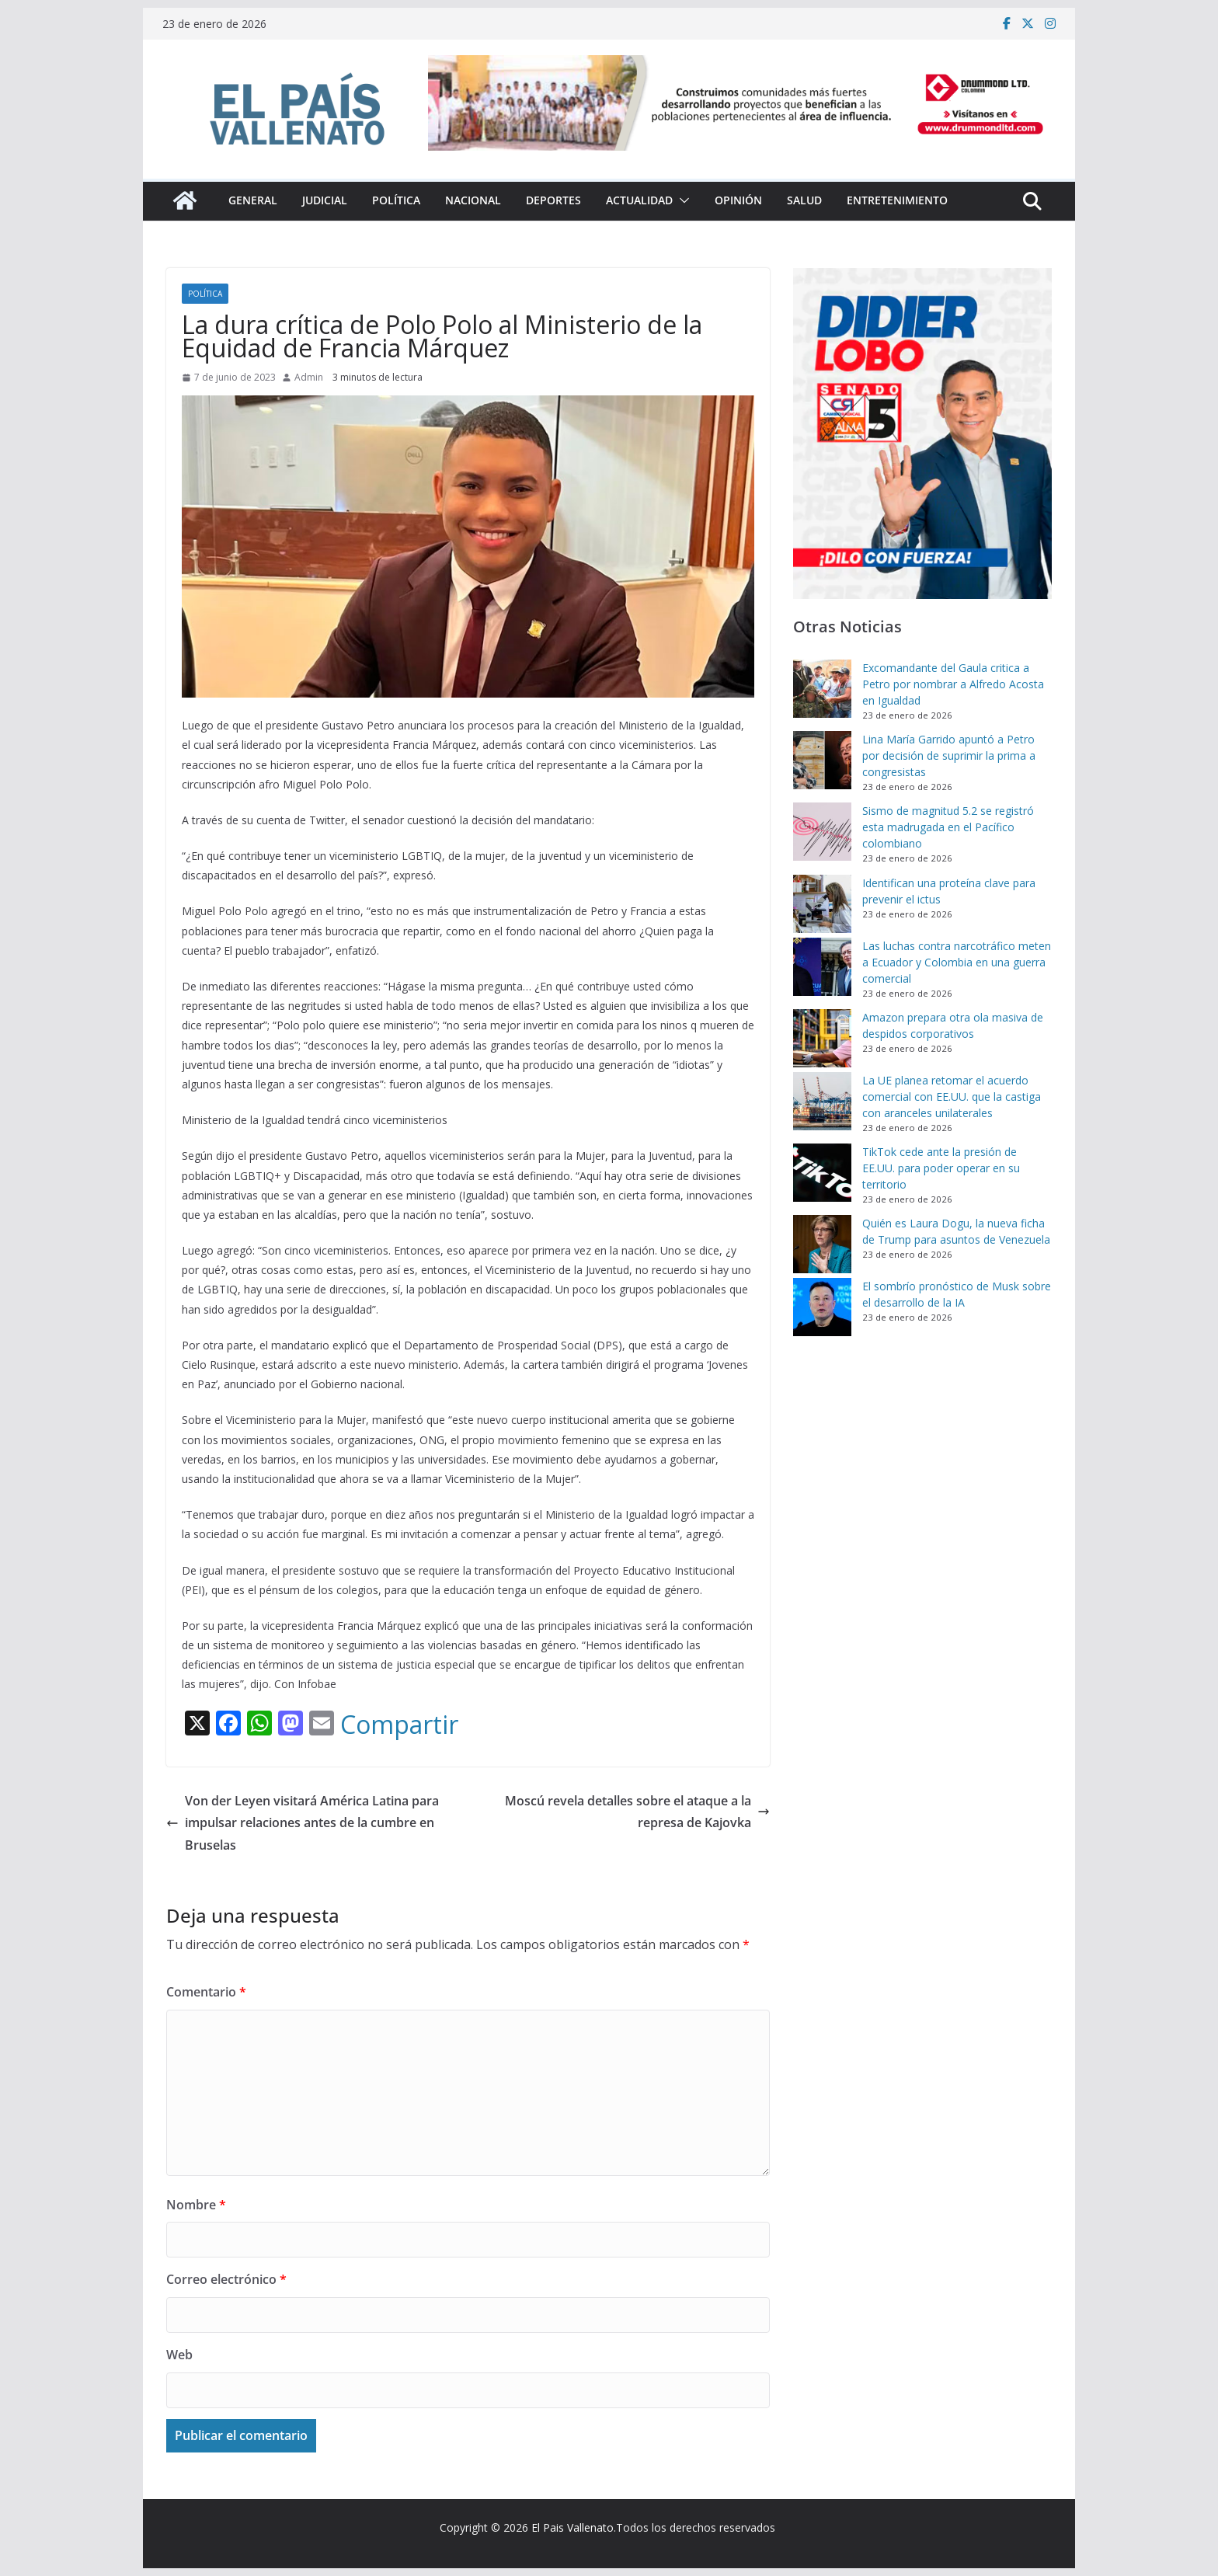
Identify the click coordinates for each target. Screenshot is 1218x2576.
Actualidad (639, 200)
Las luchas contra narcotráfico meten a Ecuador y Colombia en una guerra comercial (956, 962)
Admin (308, 377)
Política (396, 200)
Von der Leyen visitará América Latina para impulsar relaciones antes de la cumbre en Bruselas (302, 1823)
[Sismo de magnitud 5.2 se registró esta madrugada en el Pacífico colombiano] (822, 831)
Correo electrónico (226, 2279)
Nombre (196, 2204)
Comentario (206, 1991)
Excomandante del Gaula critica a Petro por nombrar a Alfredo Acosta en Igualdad (953, 684)
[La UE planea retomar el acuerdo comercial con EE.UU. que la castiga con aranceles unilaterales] (822, 1101)
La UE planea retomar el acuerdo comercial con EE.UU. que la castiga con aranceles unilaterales (951, 1096)
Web (179, 2354)
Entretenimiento (897, 200)
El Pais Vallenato (572, 2527)
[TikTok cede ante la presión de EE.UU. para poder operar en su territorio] (822, 1173)
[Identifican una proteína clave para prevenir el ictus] (822, 904)
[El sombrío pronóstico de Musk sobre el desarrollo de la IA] (822, 1307)
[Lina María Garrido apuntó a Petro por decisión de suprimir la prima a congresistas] (822, 760)
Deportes (553, 200)
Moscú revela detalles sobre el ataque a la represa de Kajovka (637, 1812)
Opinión (738, 200)
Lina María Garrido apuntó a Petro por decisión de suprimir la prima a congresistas (948, 755)
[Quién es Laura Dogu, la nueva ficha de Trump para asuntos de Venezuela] (822, 1244)
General (252, 200)
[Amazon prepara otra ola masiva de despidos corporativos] (822, 1038)
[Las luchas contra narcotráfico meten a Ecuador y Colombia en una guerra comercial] (822, 967)
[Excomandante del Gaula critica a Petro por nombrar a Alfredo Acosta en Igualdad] (822, 689)
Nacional (473, 200)
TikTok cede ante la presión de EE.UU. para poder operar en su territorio (941, 1168)
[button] (681, 200)
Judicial (324, 200)
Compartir (399, 1724)
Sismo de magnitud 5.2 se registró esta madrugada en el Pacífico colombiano (948, 827)
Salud (804, 200)
